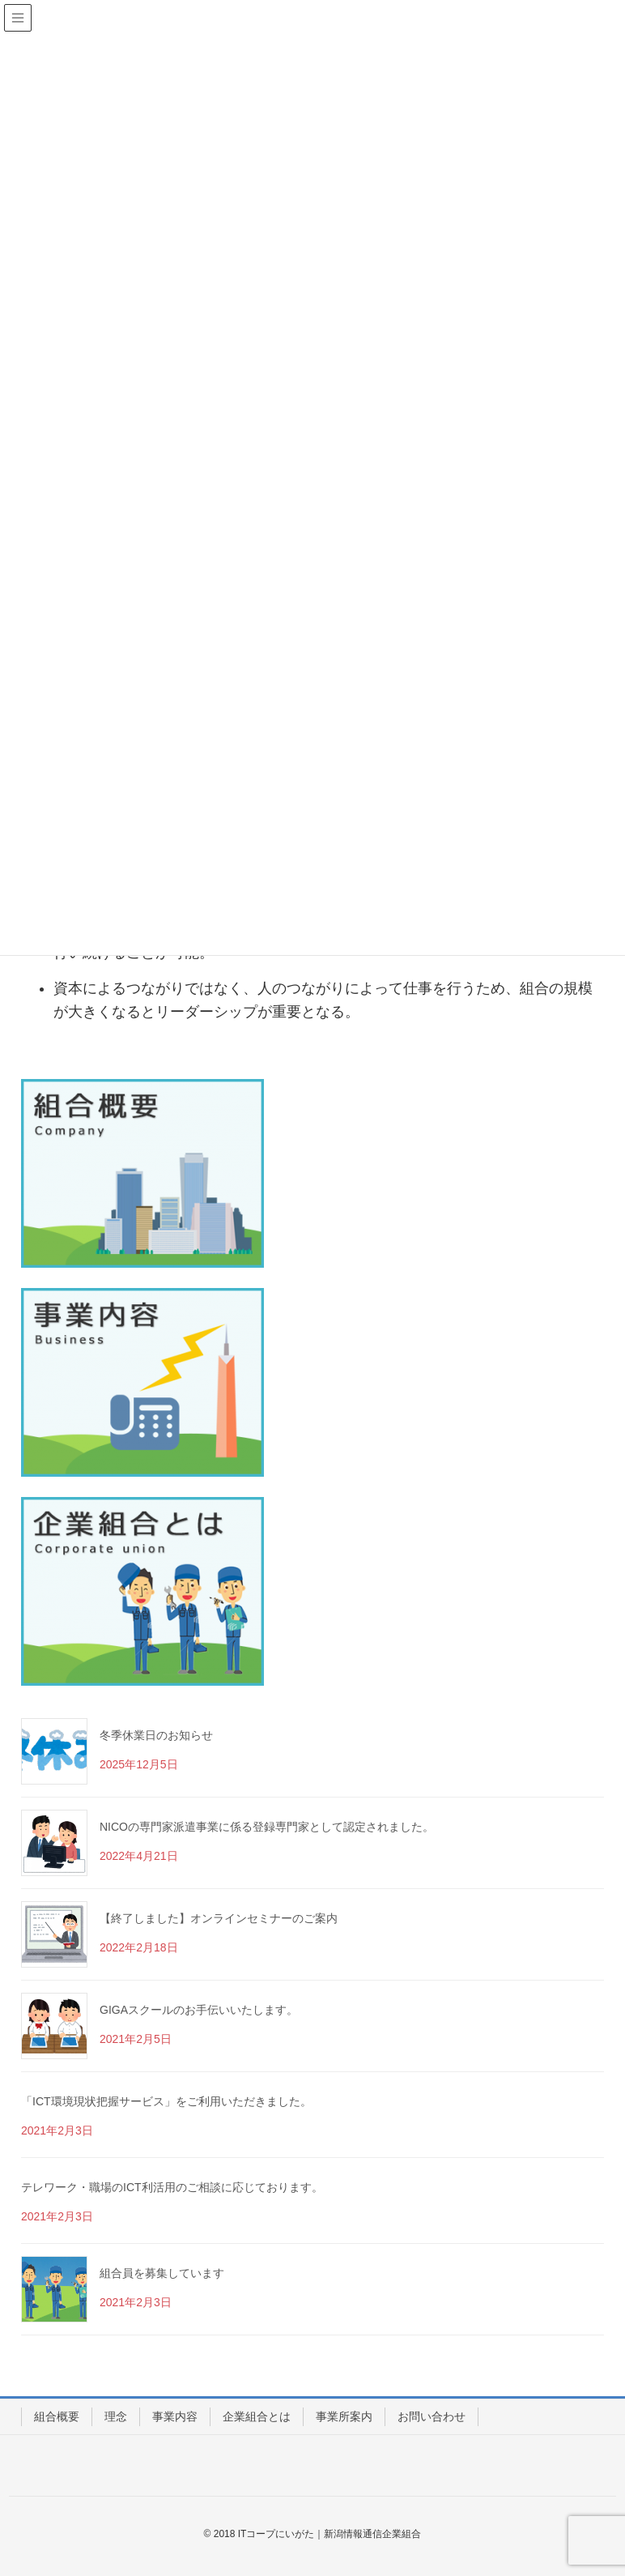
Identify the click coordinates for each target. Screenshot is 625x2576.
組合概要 (56, 2416)
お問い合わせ (432, 2416)
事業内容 (175, 2416)
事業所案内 (344, 2416)
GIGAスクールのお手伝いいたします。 (199, 2009)
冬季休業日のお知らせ (156, 1735)
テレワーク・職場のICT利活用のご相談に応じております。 (172, 2187)
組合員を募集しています (162, 2273)
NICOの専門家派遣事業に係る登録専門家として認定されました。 (267, 1826)
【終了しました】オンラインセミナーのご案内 (219, 1918)
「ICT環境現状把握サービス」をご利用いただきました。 (166, 2101)
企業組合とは (257, 2416)
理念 (115, 2416)
